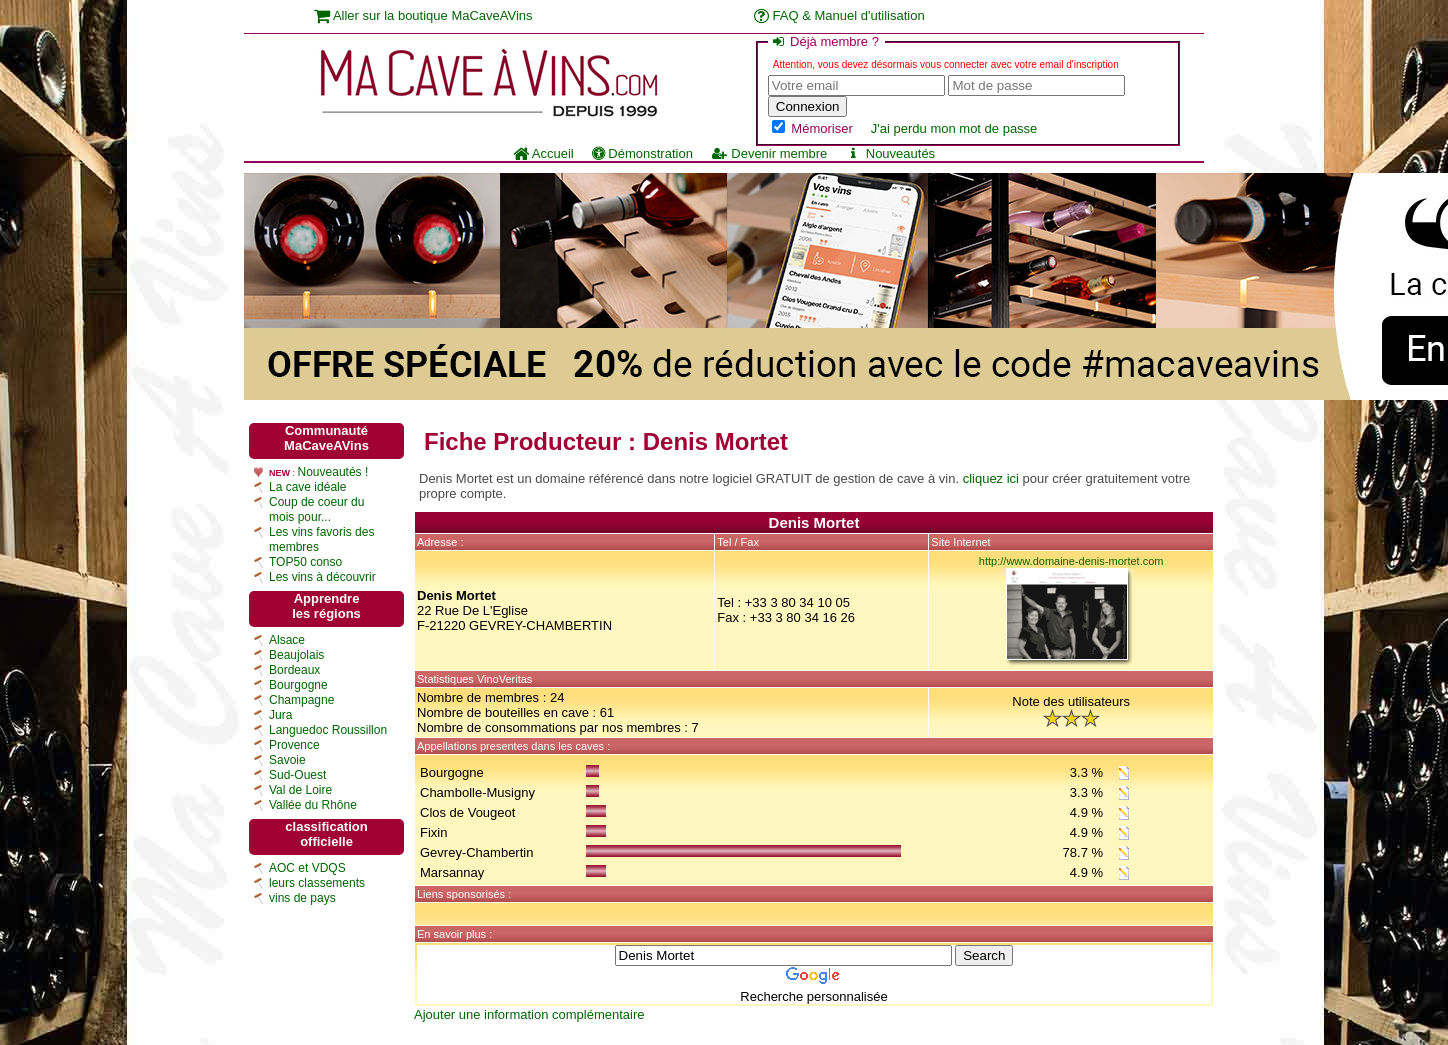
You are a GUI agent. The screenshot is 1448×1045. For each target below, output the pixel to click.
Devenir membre (769, 153)
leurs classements (317, 883)
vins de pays (302, 898)
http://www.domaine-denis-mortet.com (1071, 561)
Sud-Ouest (297, 775)
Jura (280, 715)
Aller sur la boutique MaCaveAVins (423, 15)
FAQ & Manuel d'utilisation (839, 15)
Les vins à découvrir (322, 577)
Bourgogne (298, 685)
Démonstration (642, 153)
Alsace (287, 640)
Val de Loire (300, 790)
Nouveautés (890, 153)
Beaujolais (296, 655)
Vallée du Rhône (313, 805)
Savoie (287, 760)
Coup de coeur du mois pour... (316, 509)
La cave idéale (307, 487)
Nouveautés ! (333, 472)
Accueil (543, 153)
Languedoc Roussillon (328, 730)
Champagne (301, 700)
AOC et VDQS (307, 868)
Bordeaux (294, 670)
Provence (294, 745)
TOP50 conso (305, 562)
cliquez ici (991, 478)
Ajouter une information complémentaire (529, 1014)
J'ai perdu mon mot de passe (954, 128)
